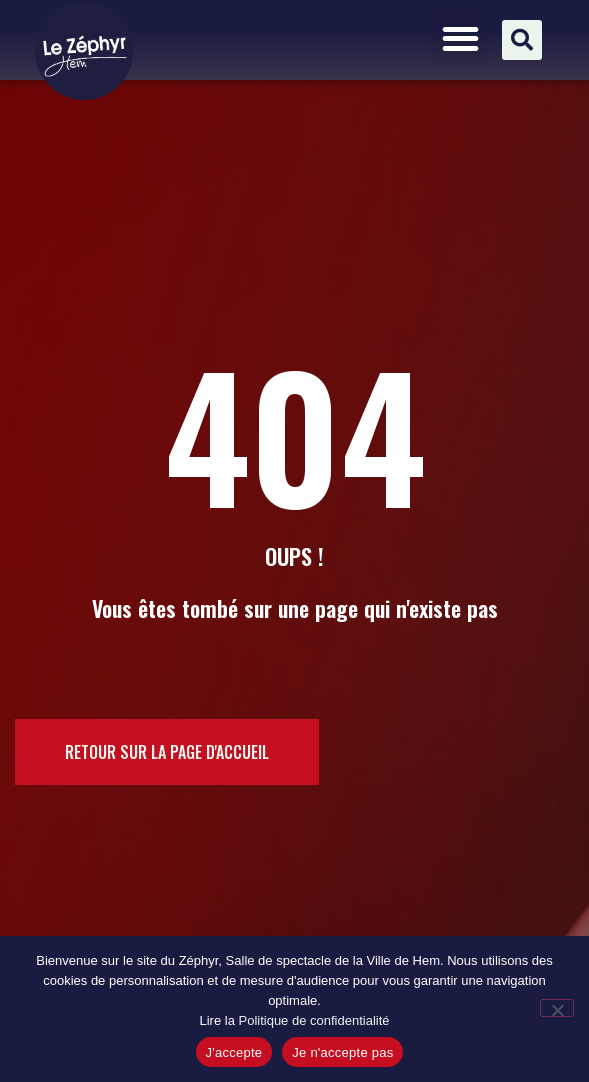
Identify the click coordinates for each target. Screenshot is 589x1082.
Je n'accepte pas (342, 1052)
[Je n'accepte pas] (557, 1008)
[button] (460, 38)
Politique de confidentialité (313, 1020)
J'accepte (234, 1052)
